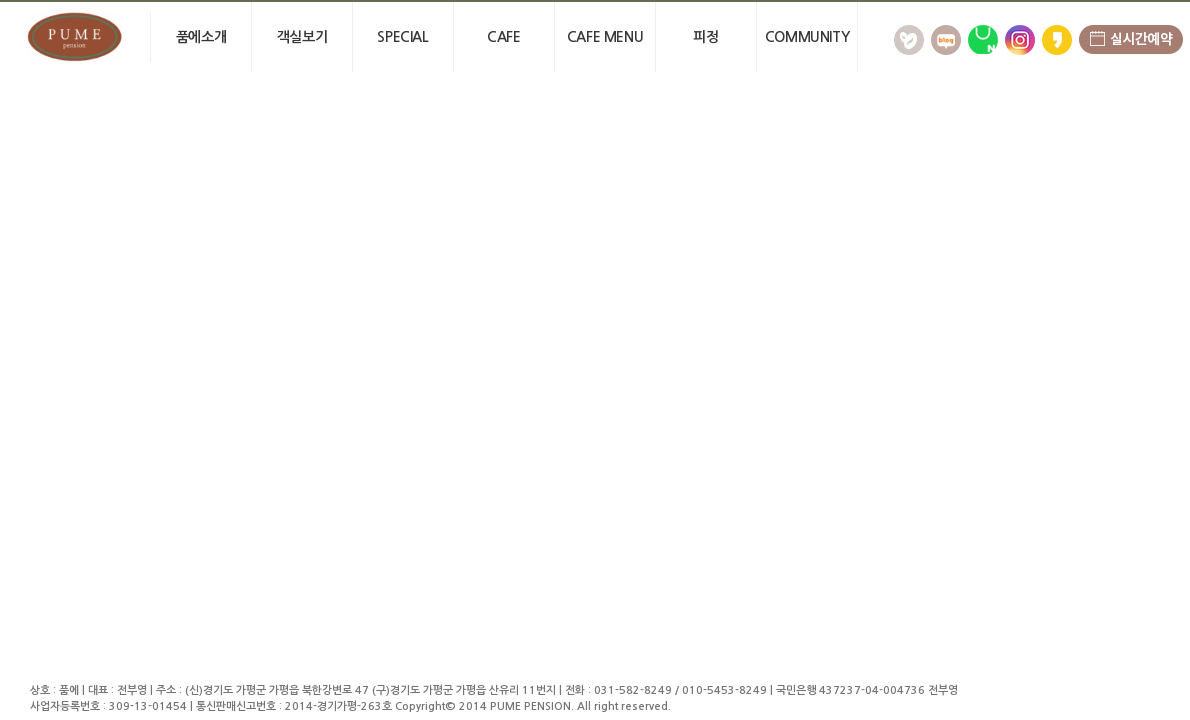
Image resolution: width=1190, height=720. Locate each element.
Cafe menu (605, 37)
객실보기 (302, 37)
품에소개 (201, 37)
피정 (705, 37)
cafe (503, 37)
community (807, 37)
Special (402, 37)
